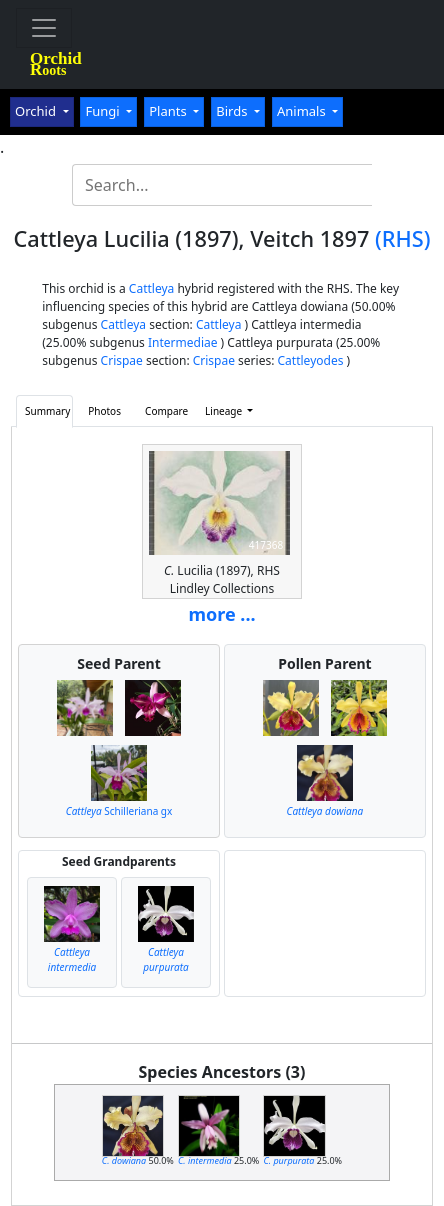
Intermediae (183, 342)
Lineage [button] (225, 411)
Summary (47, 411)
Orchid (37, 111)
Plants (169, 111)
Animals (303, 111)
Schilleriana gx (119, 811)
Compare (166, 411)
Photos (104, 411)
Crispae (122, 360)
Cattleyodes (311, 360)
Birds (233, 111)
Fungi (104, 111)
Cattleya (151, 288)
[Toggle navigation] (44, 28)
